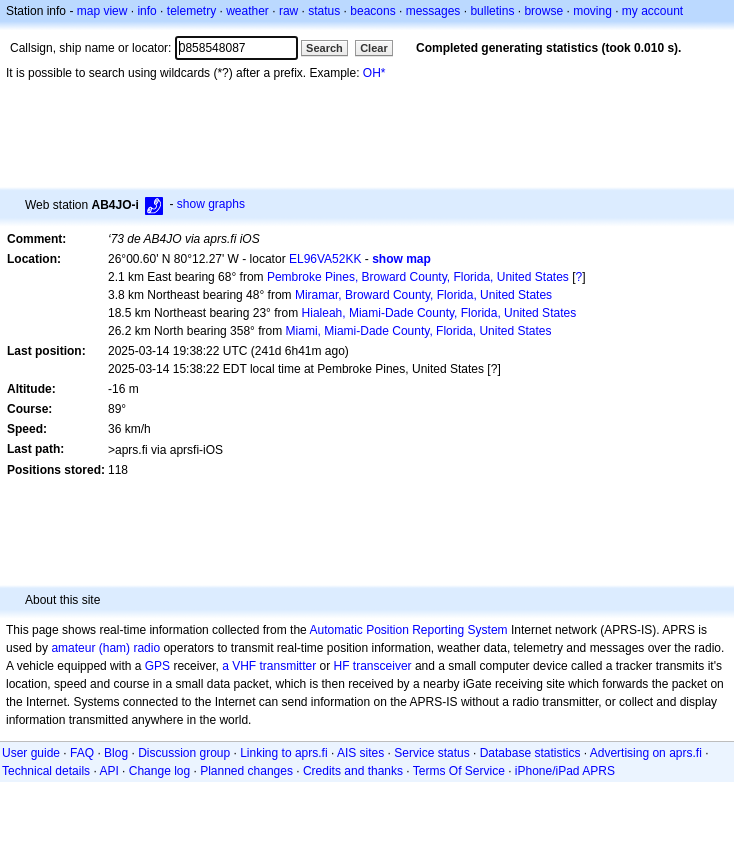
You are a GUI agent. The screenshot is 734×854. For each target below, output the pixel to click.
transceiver (382, 666)
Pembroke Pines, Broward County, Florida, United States (418, 277)
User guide (31, 753)
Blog (116, 753)
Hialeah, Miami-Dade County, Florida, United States (439, 313)
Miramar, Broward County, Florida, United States (423, 295)
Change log (159, 771)
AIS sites (360, 753)
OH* (374, 73)
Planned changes (246, 771)
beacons (372, 11)
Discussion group (184, 753)
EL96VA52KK (325, 259)
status (324, 11)
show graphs (211, 204)
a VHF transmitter (269, 666)
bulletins (492, 11)
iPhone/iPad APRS (565, 771)
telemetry (191, 11)
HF (342, 666)
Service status (431, 753)
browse (543, 11)
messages (433, 11)
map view (102, 11)
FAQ (82, 753)
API (108, 771)
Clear (374, 48)
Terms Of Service (459, 771)
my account (652, 11)
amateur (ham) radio (105, 648)
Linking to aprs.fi (283, 753)
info (146, 11)
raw (288, 11)
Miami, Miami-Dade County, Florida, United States (419, 331)
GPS (157, 666)
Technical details (46, 771)
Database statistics (530, 753)
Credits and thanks (353, 771)
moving (592, 11)
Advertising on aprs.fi (646, 753)
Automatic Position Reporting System (408, 630)
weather (247, 11)
